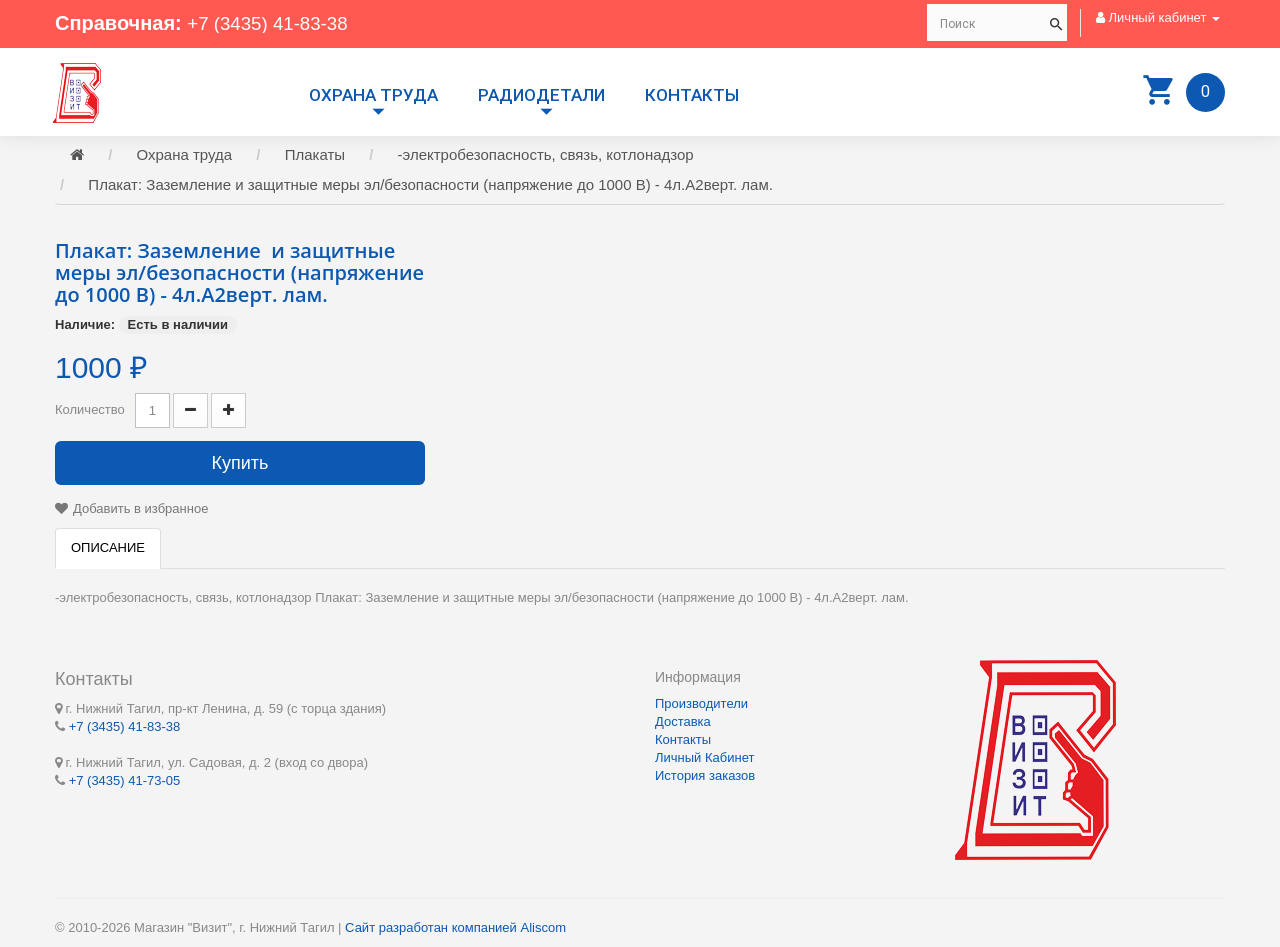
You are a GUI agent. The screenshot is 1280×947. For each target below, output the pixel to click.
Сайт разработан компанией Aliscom (455, 927)
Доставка (683, 721)
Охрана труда (373, 95)
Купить (240, 466)
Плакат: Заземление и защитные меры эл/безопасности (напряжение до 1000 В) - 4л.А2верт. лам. (430, 187)
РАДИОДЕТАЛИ (541, 95)
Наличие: (85, 327)
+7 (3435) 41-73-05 (125, 779)
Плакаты (315, 157)
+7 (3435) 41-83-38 (273, 23)
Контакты (692, 95)
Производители (701, 703)
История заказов (705, 775)
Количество (90, 412)
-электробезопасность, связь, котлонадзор (546, 157)
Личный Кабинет (704, 757)
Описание (108, 550)
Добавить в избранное (140, 511)
